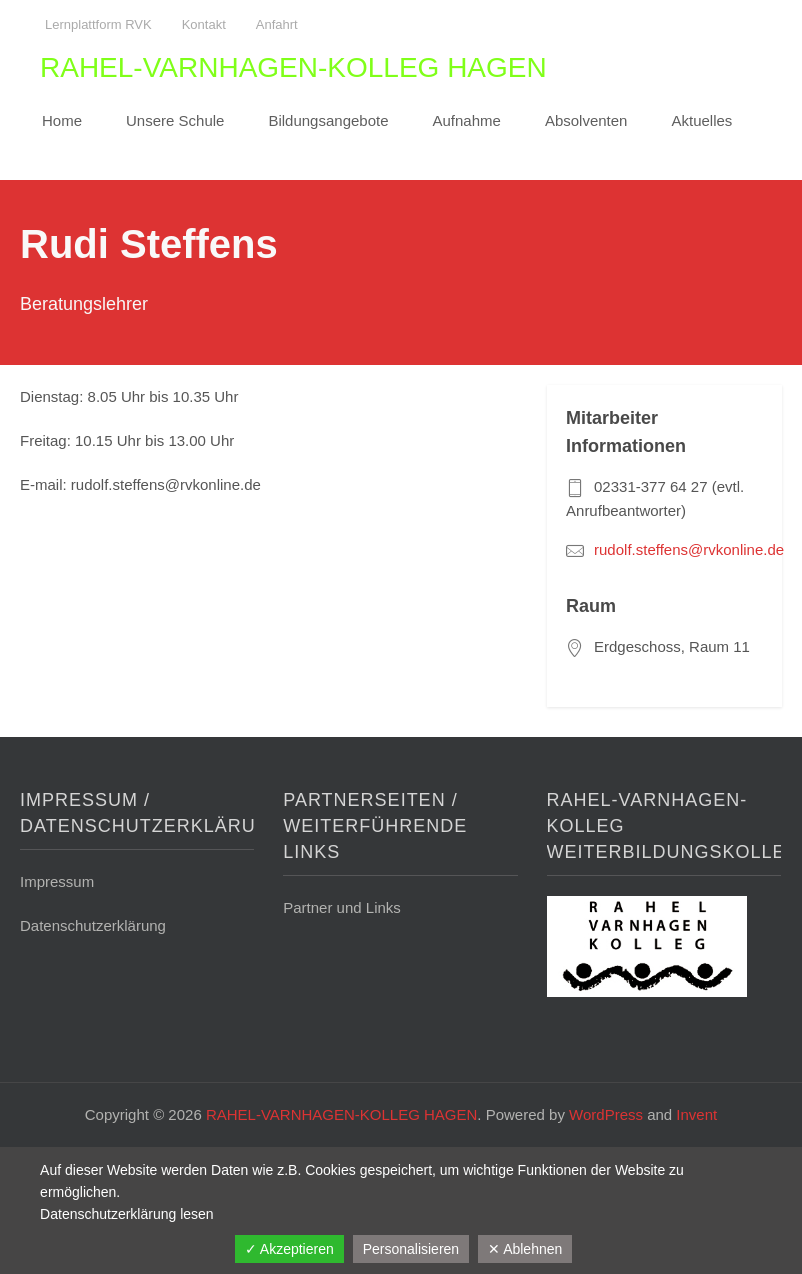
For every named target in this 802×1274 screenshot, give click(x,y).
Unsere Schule (175, 120)
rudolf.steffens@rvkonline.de (689, 549)
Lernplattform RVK (98, 24)
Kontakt (204, 24)
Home (62, 120)
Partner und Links (342, 907)
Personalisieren (411, 1249)
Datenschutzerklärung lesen (127, 1214)
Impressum (57, 881)
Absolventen (586, 120)
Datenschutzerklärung (93, 925)
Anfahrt (277, 24)
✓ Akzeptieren (289, 1249)
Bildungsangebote (328, 120)
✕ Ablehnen (525, 1249)
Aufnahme (467, 120)
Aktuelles (701, 120)
